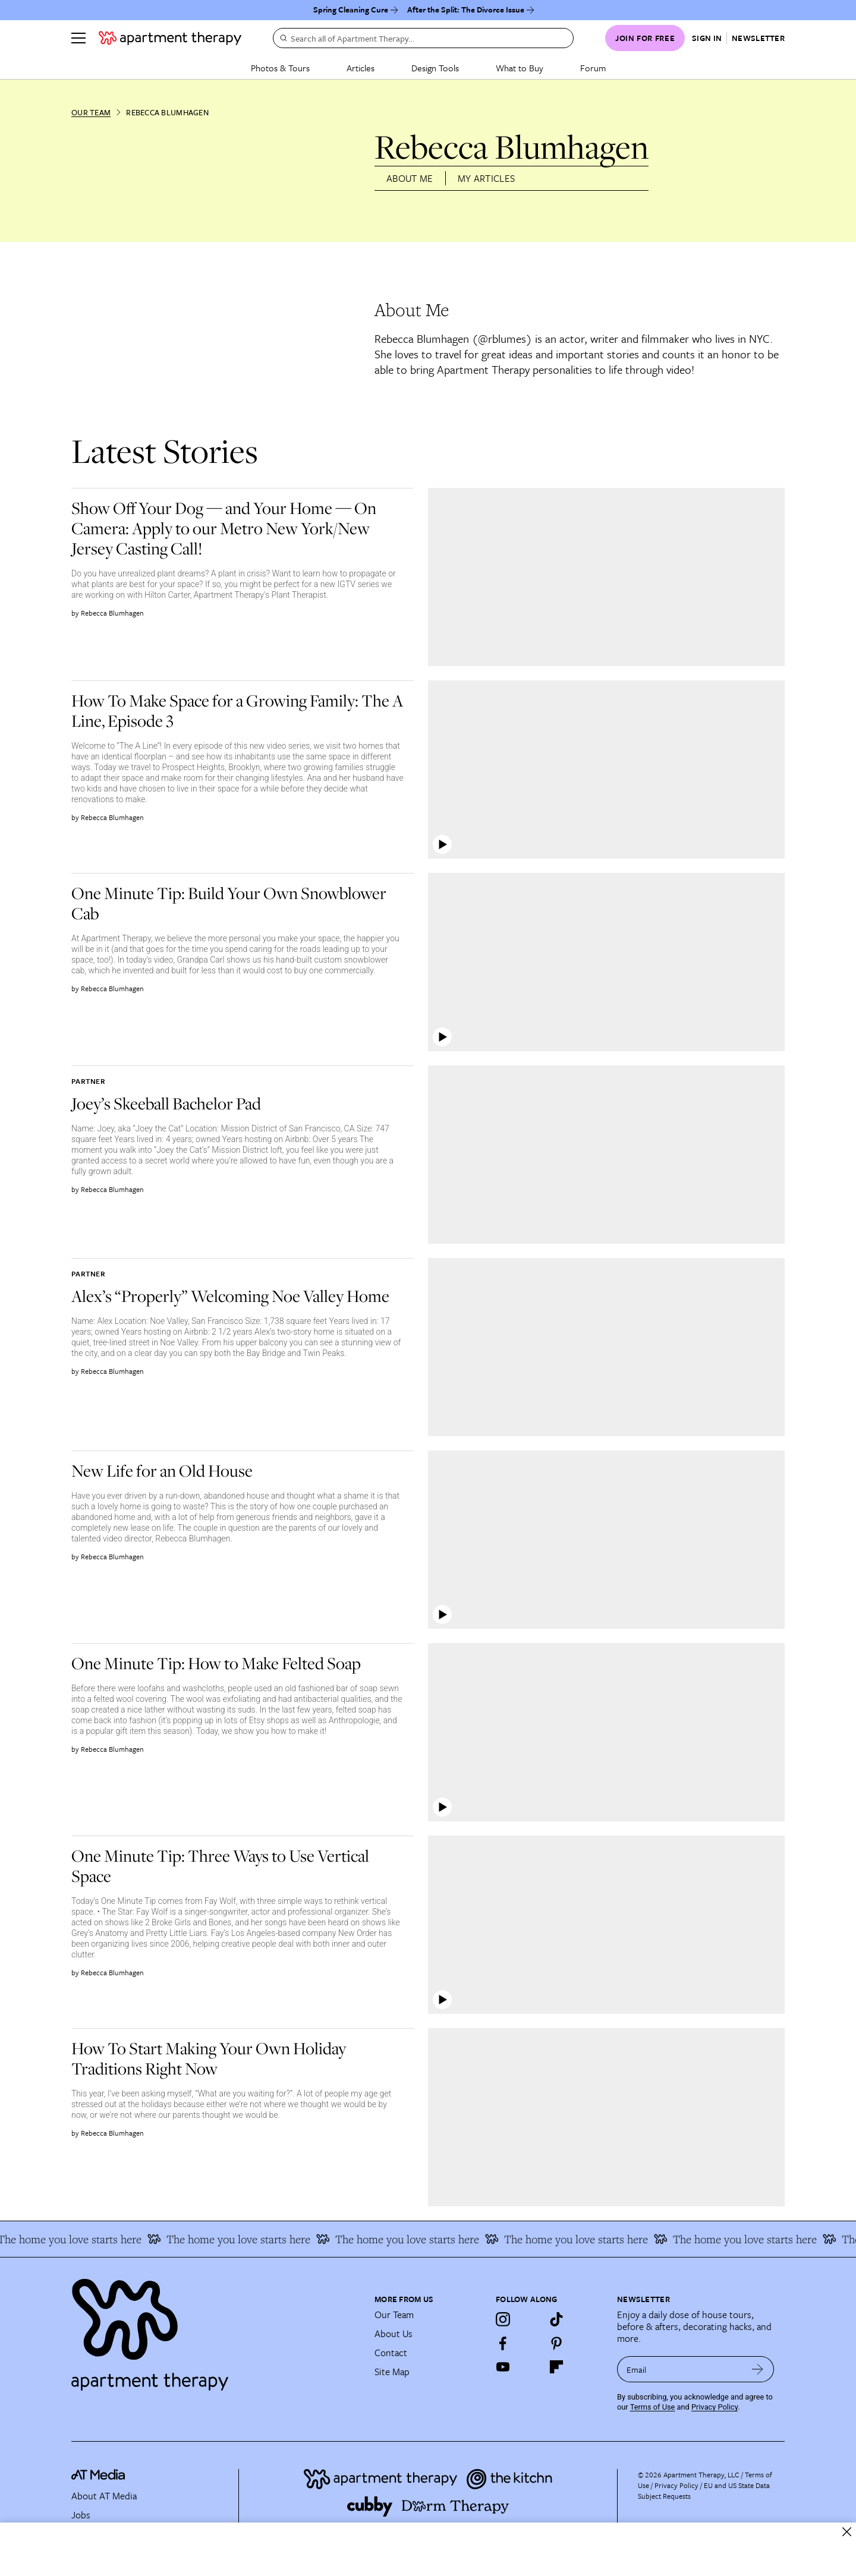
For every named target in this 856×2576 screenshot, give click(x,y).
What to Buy (519, 67)
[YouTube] (503, 2367)
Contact (390, 2352)
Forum (593, 67)
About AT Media (104, 2496)
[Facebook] (503, 2343)
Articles (360, 67)
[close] (847, 2532)
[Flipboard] (556, 2367)
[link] (237, 528)
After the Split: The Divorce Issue (465, 9)
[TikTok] (556, 2319)
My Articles (486, 178)
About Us (393, 2333)
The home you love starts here (243, 2239)
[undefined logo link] (170, 38)
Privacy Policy (714, 2406)
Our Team (91, 112)
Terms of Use (652, 2406)
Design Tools (435, 67)
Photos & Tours (280, 67)
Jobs (80, 2515)
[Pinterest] (556, 2343)
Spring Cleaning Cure (350, 9)
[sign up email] (679, 2369)
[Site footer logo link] (215, 2329)
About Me (409, 178)
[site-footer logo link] (98, 2476)
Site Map (392, 2371)
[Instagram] (503, 2319)
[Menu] (78, 38)
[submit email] (757, 2369)
